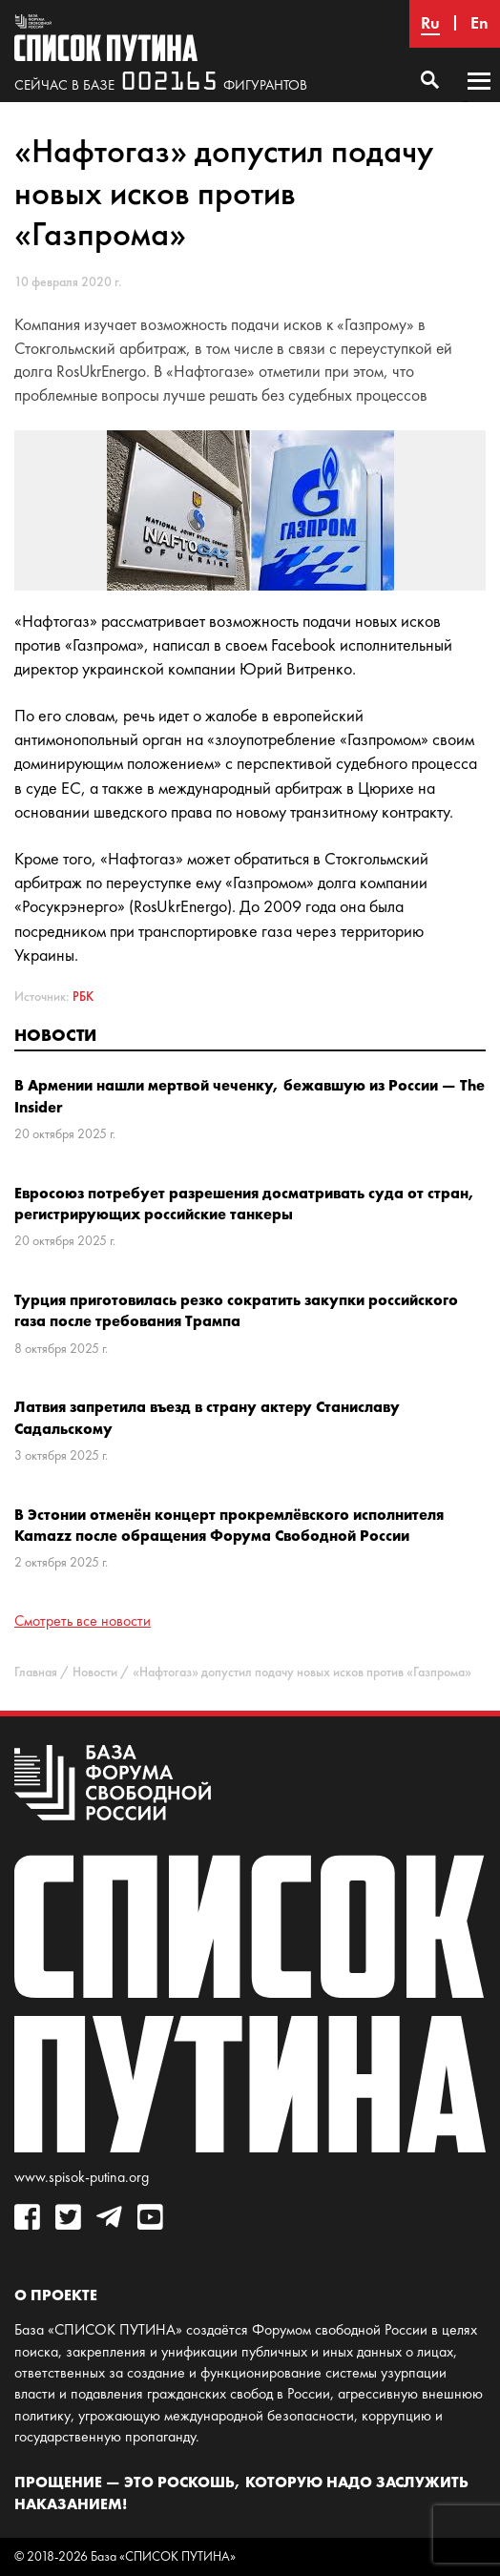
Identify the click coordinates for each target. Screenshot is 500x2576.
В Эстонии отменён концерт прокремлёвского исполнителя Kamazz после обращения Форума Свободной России (229, 1525)
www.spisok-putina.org (81, 2177)
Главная (35, 1672)
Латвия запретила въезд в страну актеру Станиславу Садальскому (207, 1417)
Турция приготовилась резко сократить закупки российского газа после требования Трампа (236, 1310)
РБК (83, 996)
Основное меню (479, 99)
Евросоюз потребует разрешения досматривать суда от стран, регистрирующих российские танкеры (244, 1203)
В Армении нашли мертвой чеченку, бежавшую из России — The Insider (249, 1095)
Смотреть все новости (82, 1620)
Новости (55, 1035)
